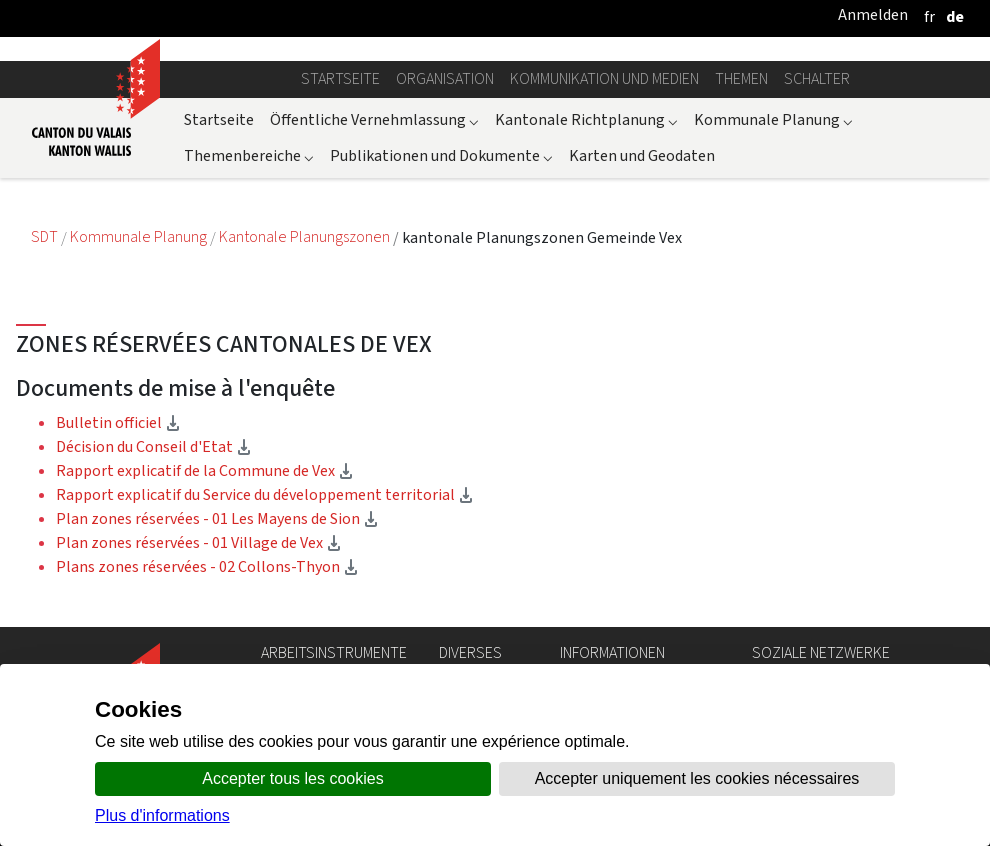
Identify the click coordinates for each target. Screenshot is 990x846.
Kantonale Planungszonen (306, 237)
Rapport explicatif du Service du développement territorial (265, 494)
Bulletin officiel (118, 422)
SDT (46, 237)
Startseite (340, 78)
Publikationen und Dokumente (441, 155)
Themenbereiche (249, 155)
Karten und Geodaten (642, 155)
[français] (929, 16)
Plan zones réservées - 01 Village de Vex (199, 542)
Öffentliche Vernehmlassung (374, 119)
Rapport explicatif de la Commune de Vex (205, 470)
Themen (741, 78)
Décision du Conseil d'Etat (154, 446)
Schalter (817, 78)
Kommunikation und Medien (604, 78)
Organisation (445, 78)
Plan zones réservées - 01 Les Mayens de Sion (217, 518)
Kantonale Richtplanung (586, 119)
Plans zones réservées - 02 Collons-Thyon (207, 566)
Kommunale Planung (773, 119)
